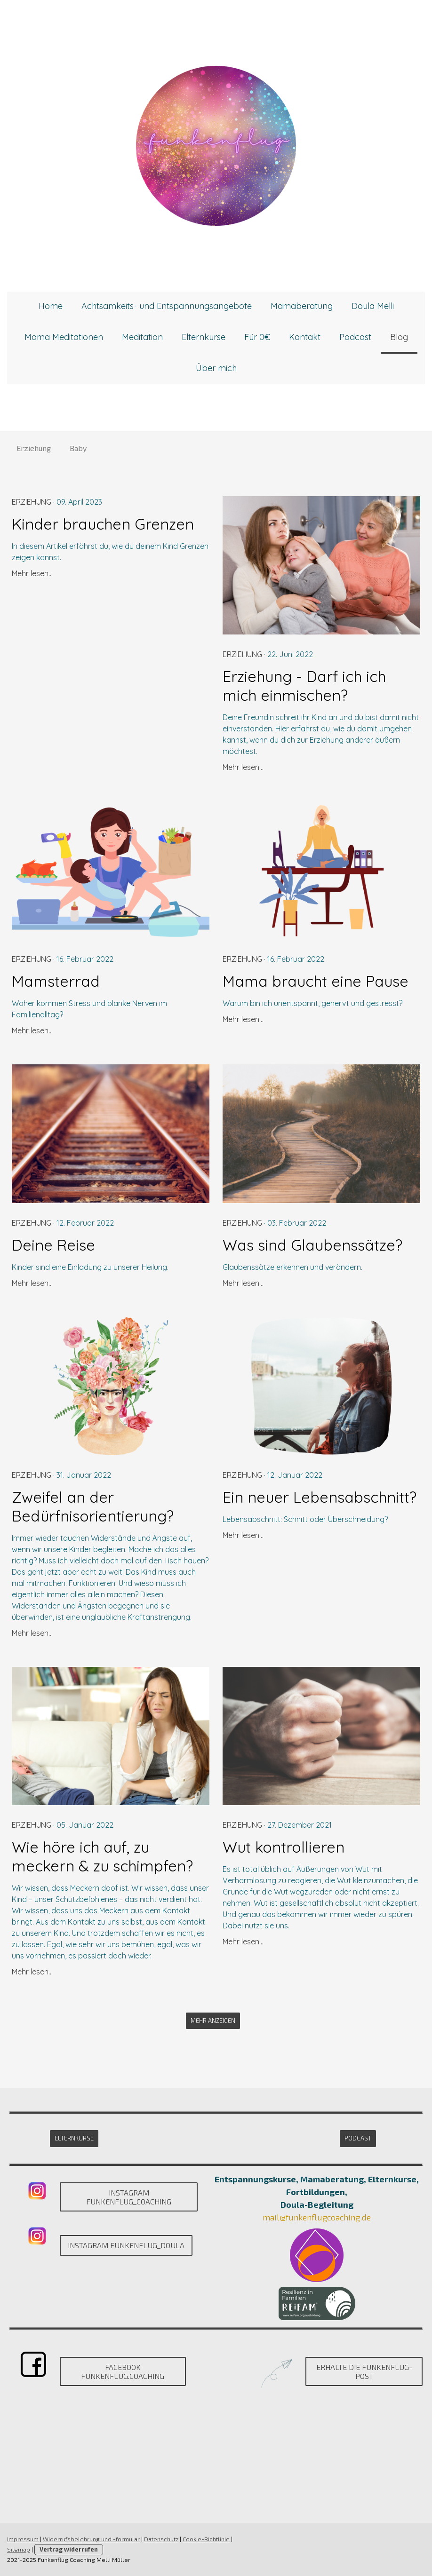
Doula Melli (373, 306)
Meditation (142, 337)
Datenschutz (161, 2539)
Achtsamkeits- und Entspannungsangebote (166, 306)
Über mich (216, 368)
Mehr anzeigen (213, 2020)
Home (51, 306)
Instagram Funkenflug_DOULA (126, 2245)
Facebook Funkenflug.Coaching (122, 2371)
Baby (78, 448)
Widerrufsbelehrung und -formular (91, 2539)
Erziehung (33, 448)
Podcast (355, 337)
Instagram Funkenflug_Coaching (128, 2197)
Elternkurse (203, 337)
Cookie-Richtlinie (206, 2539)
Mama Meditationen (63, 337)
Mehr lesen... (32, 573)
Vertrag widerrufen (69, 2549)
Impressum (23, 2539)
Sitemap (18, 2549)
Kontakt (304, 337)
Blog (399, 337)
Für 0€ (257, 337)
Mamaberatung (302, 306)
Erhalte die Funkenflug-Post (364, 2371)
